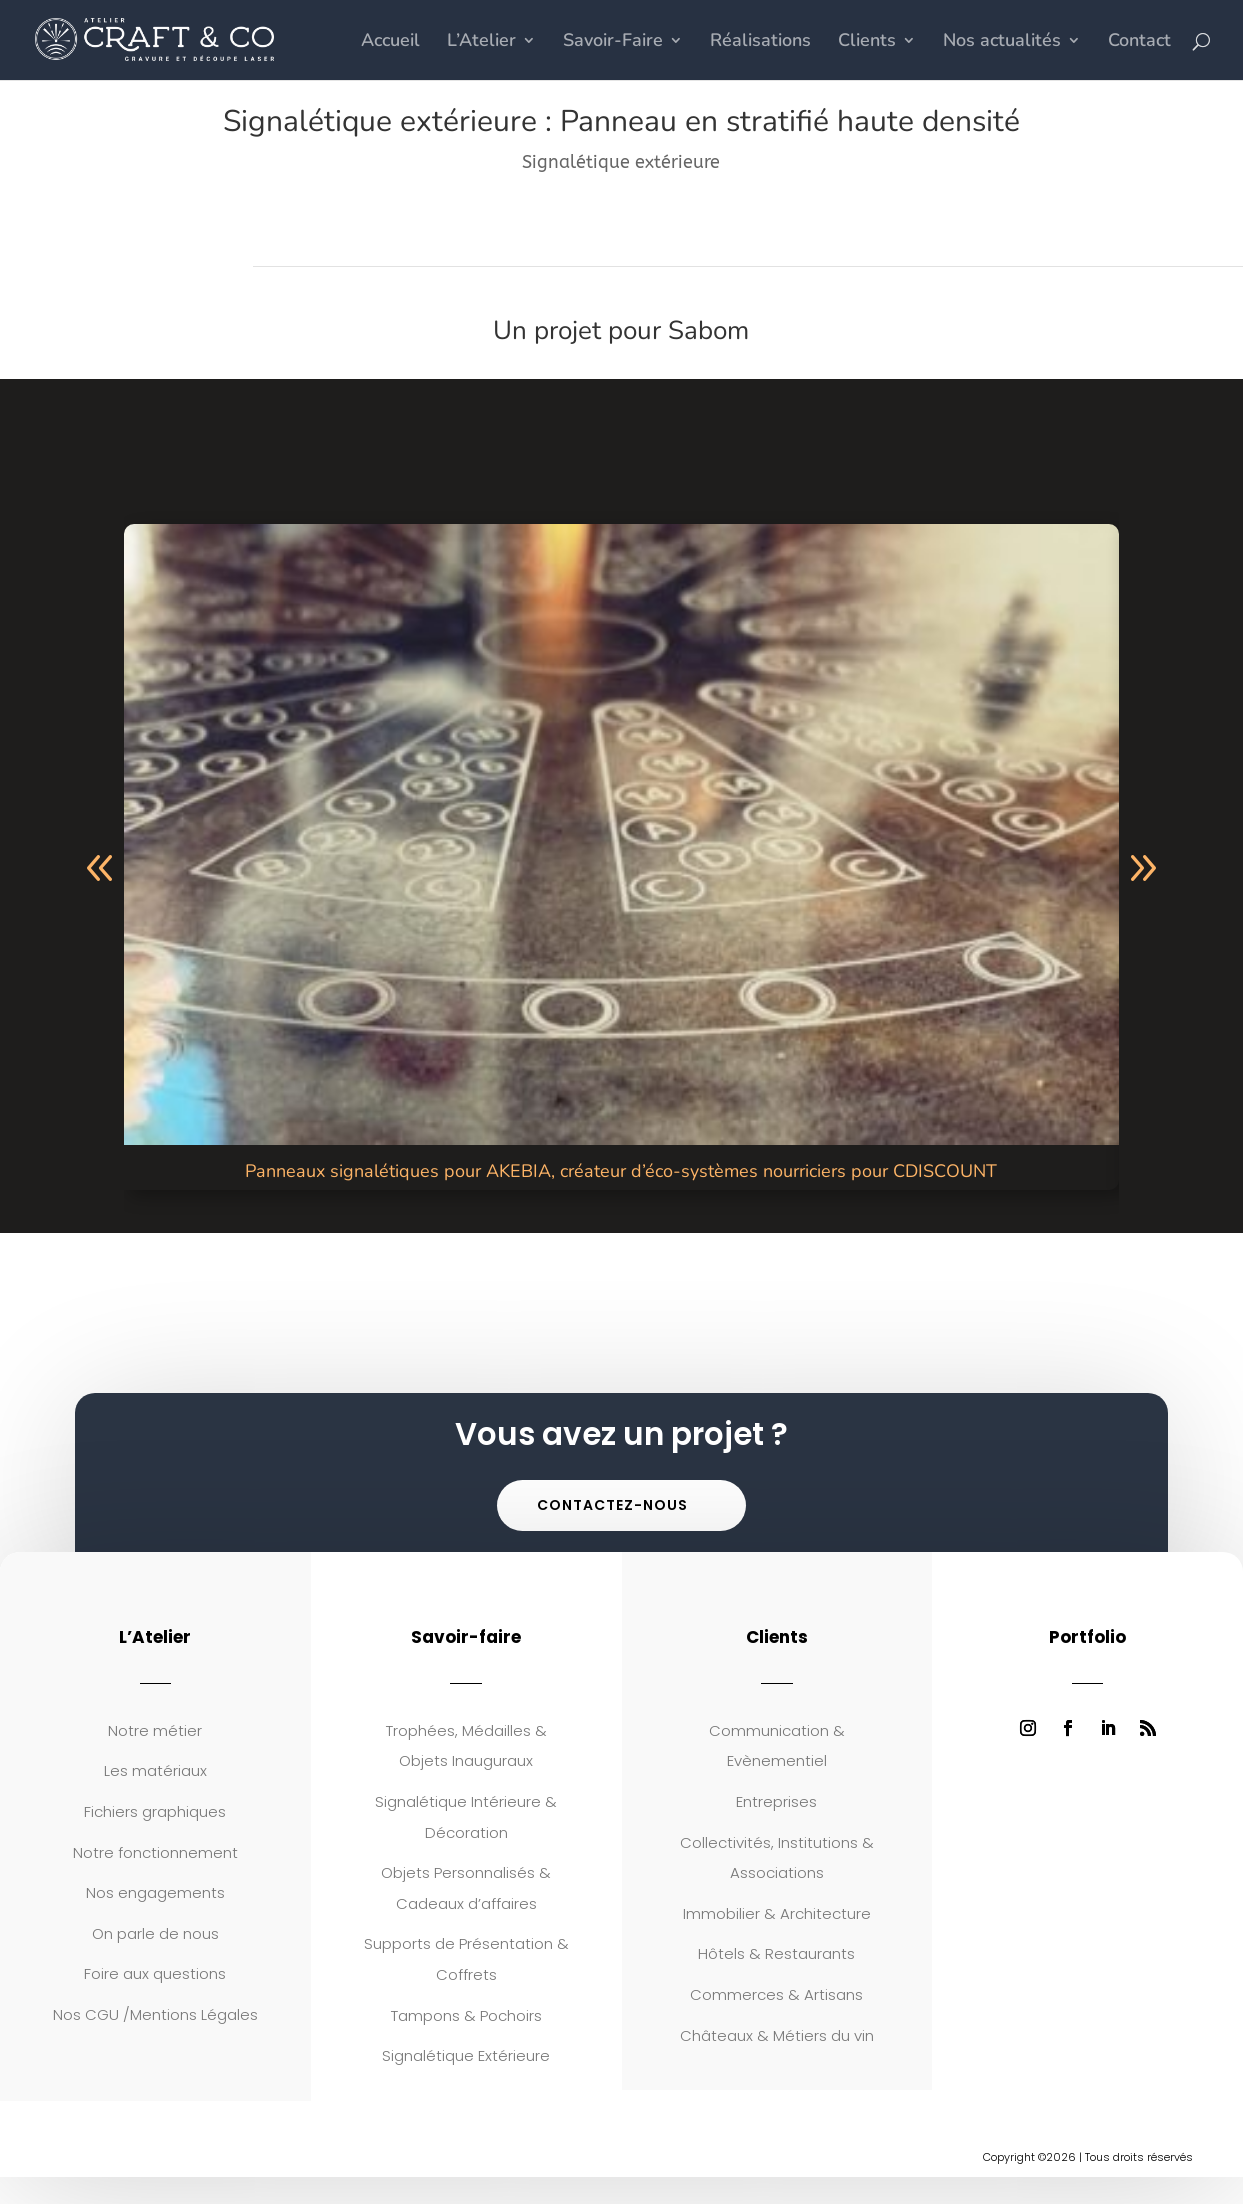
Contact (1139, 42)
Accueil (390, 42)
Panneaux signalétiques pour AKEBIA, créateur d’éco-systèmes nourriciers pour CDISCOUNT (621, 1171)
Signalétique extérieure (621, 162)
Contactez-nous (612, 1505)
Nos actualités (1002, 42)
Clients (867, 42)
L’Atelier (481, 42)
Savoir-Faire (613, 42)
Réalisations (760, 42)
